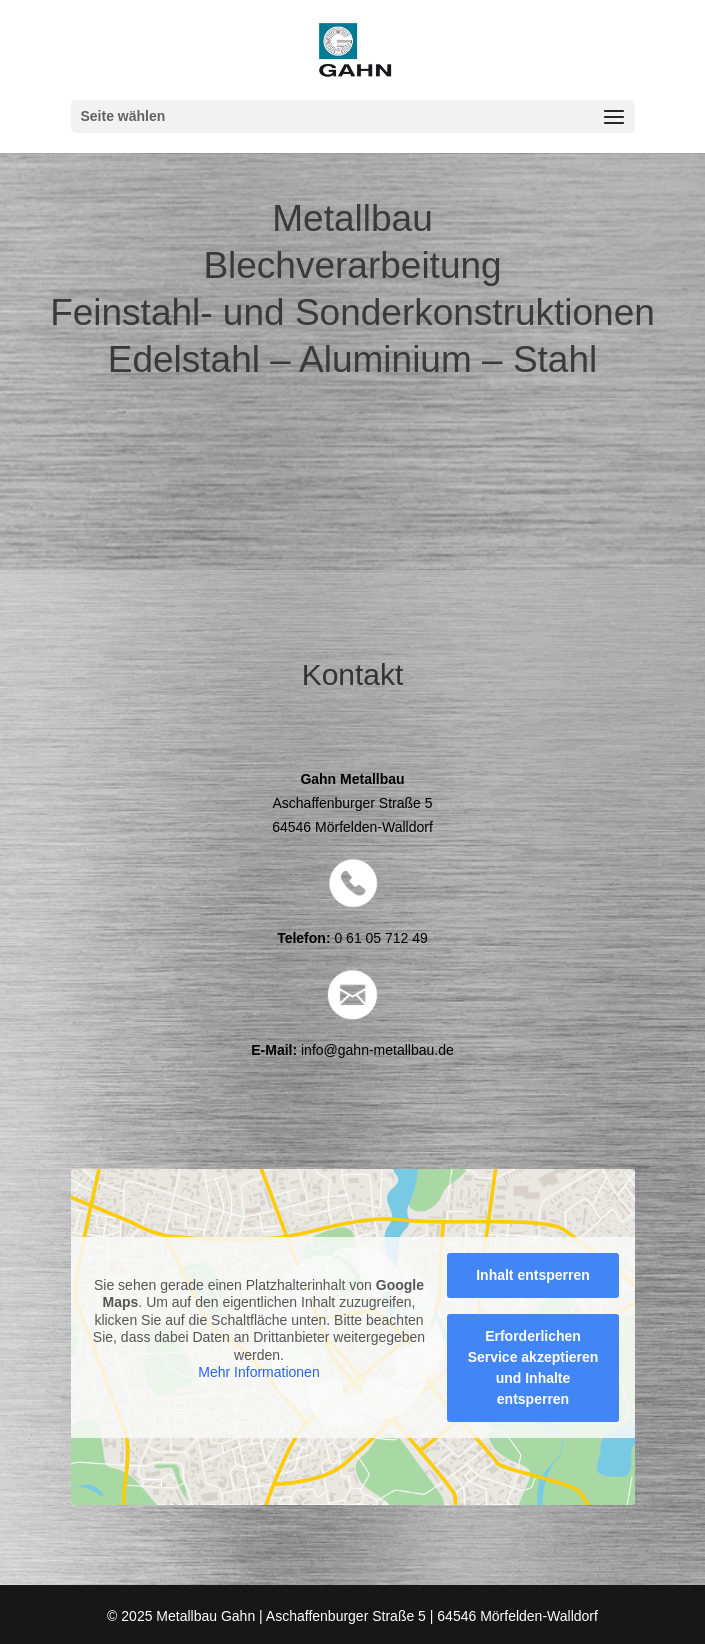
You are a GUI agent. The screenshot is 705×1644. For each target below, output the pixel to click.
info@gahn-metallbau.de (377, 1050)
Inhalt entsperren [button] (533, 1274)
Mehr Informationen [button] (258, 1372)
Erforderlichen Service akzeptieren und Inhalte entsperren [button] (532, 1366)
